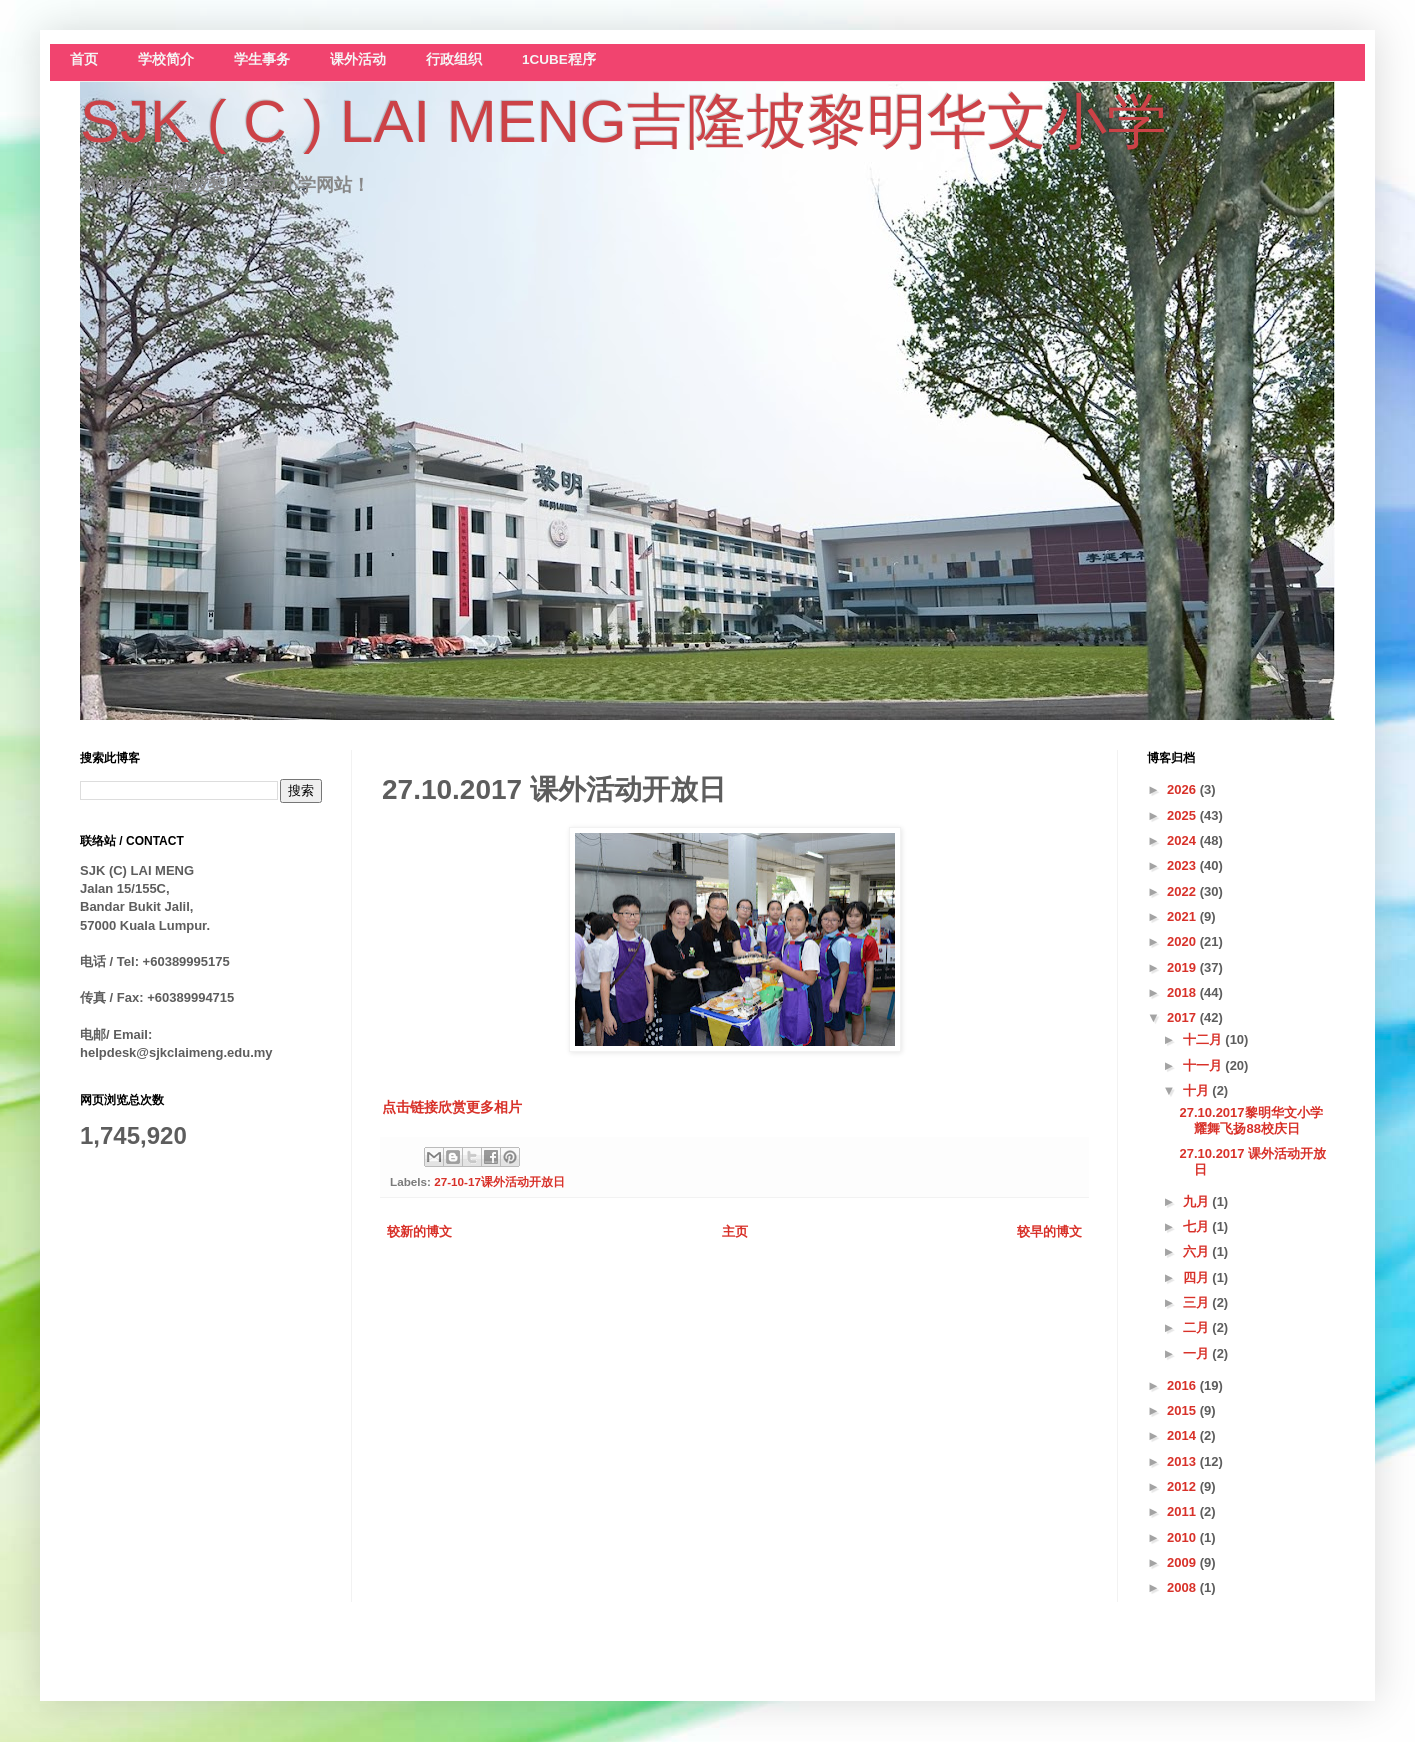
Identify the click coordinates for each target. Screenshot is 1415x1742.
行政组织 (454, 59)
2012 (1183, 1486)
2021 (1183, 916)
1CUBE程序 (559, 59)
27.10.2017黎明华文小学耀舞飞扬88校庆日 (1250, 1120)
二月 (1198, 1327)
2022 (1183, 891)
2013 (1183, 1461)
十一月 (1204, 1065)
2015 (1183, 1410)
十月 (1198, 1090)
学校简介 (166, 59)
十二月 (1204, 1039)
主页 (735, 1231)
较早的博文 (1049, 1231)
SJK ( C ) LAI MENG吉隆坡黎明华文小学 (623, 121)
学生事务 (262, 59)
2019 (1183, 967)
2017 (1183, 1017)
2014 (1183, 1435)
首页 (84, 59)
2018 (1183, 992)
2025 (1183, 815)
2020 (1183, 941)
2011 (1183, 1511)
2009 (1183, 1562)
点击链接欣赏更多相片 (452, 1107)
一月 (1198, 1353)
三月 (1198, 1302)
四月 (1198, 1277)
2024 (1183, 840)
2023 (1183, 865)
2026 (1183, 789)
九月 (1198, 1201)
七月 (1198, 1226)
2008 (1183, 1587)
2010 (1183, 1537)
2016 (1183, 1385)
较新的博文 (419, 1231)
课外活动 (358, 59)
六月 (1198, 1251)
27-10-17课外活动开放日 (499, 1181)
